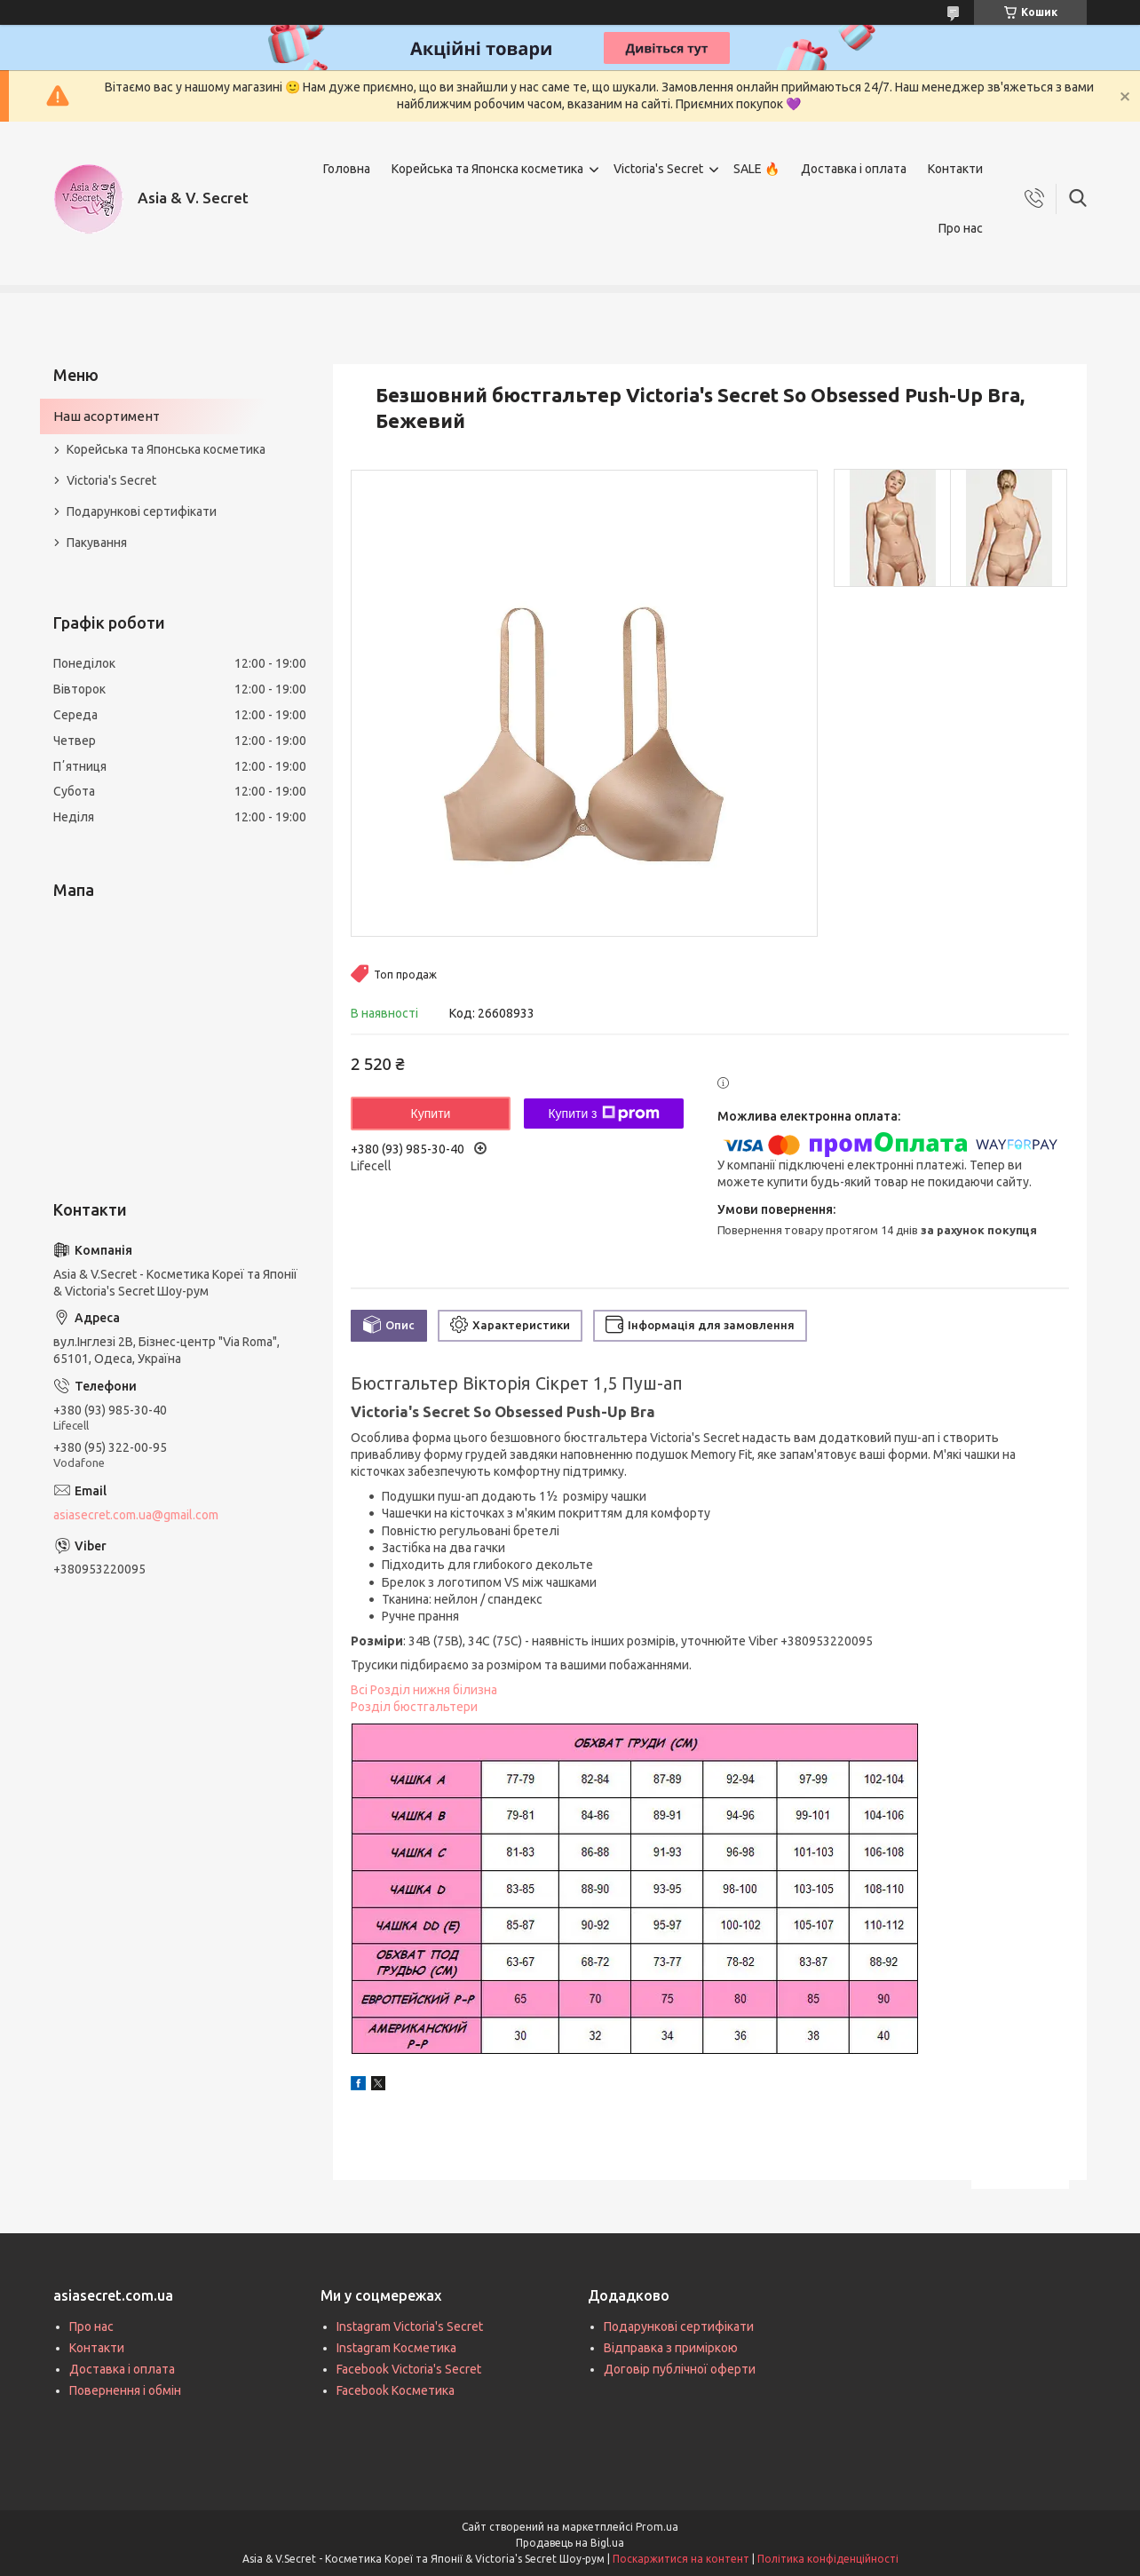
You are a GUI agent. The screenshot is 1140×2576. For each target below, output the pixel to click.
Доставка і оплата (853, 169)
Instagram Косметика (396, 2348)
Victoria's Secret (658, 169)
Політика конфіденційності (828, 2558)
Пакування (97, 542)
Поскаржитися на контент (681, 2558)
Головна (346, 169)
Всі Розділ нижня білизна (424, 1690)
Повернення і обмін (125, 2390)
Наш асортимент (106, 416)
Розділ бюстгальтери (414, 1707)
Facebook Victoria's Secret (408, 2369)
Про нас (960, 228)
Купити (431, 1113)
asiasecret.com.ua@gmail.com (135, 1515)
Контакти (955, 169)
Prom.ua (657, 2526)
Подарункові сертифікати (142, 511)
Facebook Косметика (395, 2390)
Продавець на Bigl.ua (570, 2542)
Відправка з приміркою (671, 2348)
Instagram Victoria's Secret (409, 2326)
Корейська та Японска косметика (487, 169)
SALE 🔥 (756, 169)
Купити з (603, 1114)
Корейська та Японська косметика (166, 449)
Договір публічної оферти (680, 2369)
